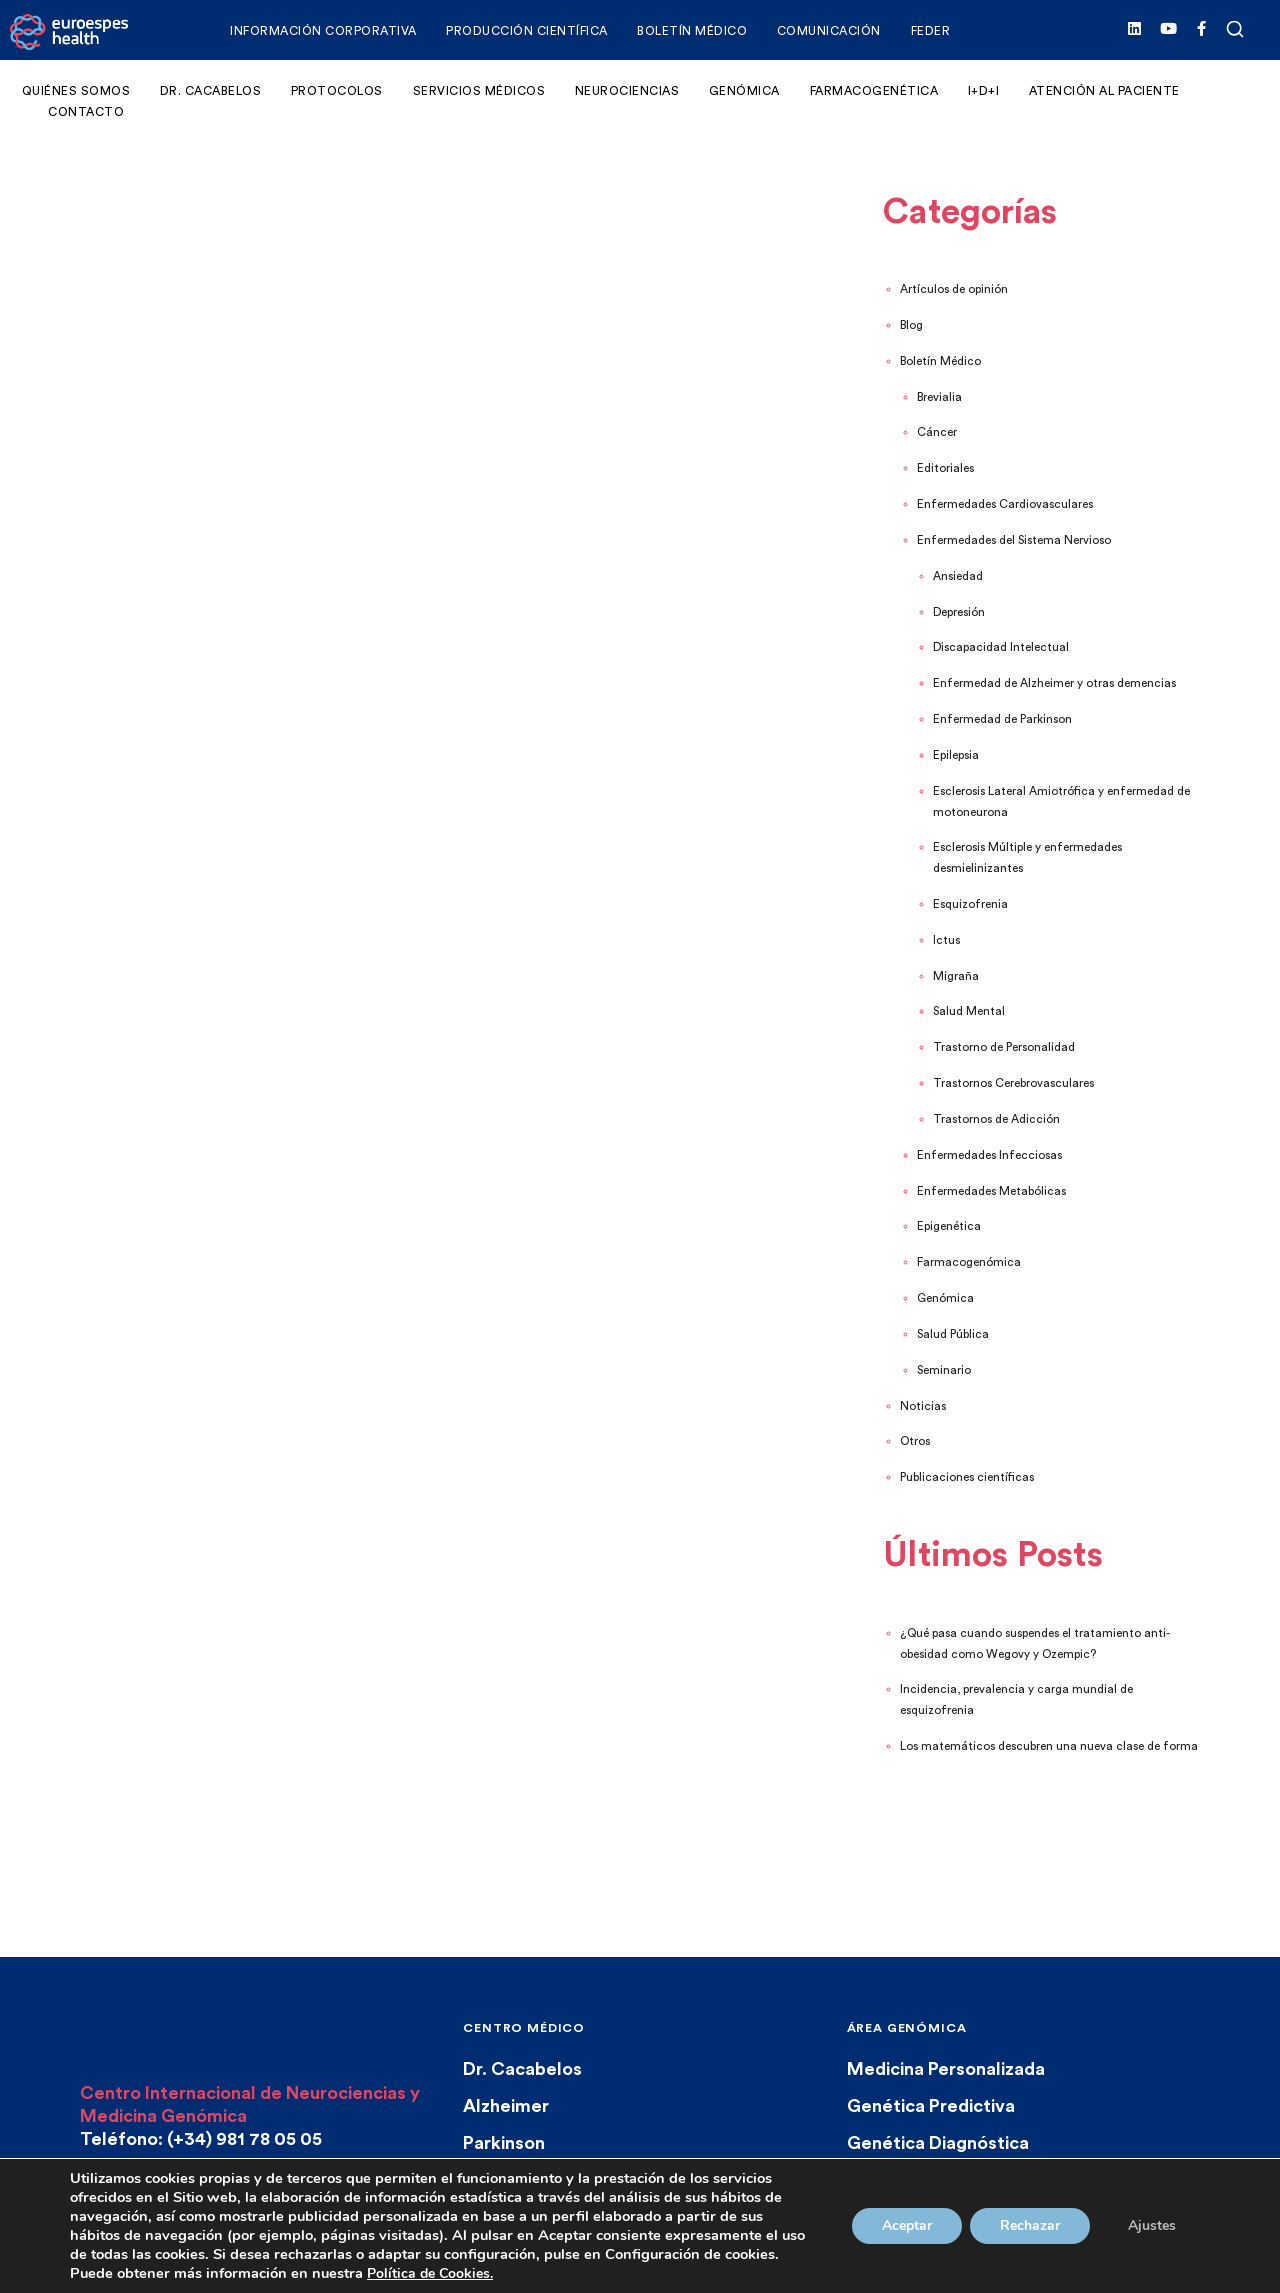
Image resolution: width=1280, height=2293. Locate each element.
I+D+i (984, 91)
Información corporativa (323, 31)
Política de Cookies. (430, 2273)
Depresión (959, 612)
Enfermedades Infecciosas (989, 1155)
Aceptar (907, 2225)
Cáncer (937, 432)
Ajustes (1152, 2225)
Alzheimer (506, 2106)
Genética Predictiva (931, 2106)
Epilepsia (956, 755)
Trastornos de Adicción (996, 1119)
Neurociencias (627, 91)
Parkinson (504, 2143)
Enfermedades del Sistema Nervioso (1014, 540)
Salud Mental (969, 1011)
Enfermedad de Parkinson (1002, 719)
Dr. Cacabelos (211, 91)
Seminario (944, 1370)
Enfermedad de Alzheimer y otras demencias (1054, 683)
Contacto (86, 112)
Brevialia (939, 397)
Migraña (956, 976)
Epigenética (949, 1226)
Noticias (923, 1406)
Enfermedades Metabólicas (991, 1191)
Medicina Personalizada (946, 2069)
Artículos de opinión (954, 289)
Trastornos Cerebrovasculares (1013, 1083)
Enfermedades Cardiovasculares (1005, 504)
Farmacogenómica (969, 1262)
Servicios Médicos (479, 91)
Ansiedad (958, 576)
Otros (915, 1441)
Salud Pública (953, 1334)
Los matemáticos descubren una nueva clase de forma (1049, 1746)
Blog (911, 325)
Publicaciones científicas (967, 1477)
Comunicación (829, 31)
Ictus (946, 940)
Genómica (744, 91)
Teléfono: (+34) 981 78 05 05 (201, 2139)
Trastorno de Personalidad (1004, 1047)
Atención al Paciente (1104, 91)
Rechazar (1030, 2225)
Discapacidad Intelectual (1001, 647)
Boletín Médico (692, 31)
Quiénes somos (76, 91)
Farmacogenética (874, 91)
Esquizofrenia (970, 904)
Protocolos (337, 91)
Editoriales (945, 468)
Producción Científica (527, 31)
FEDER (931, 31)
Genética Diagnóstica (938, 2143)
